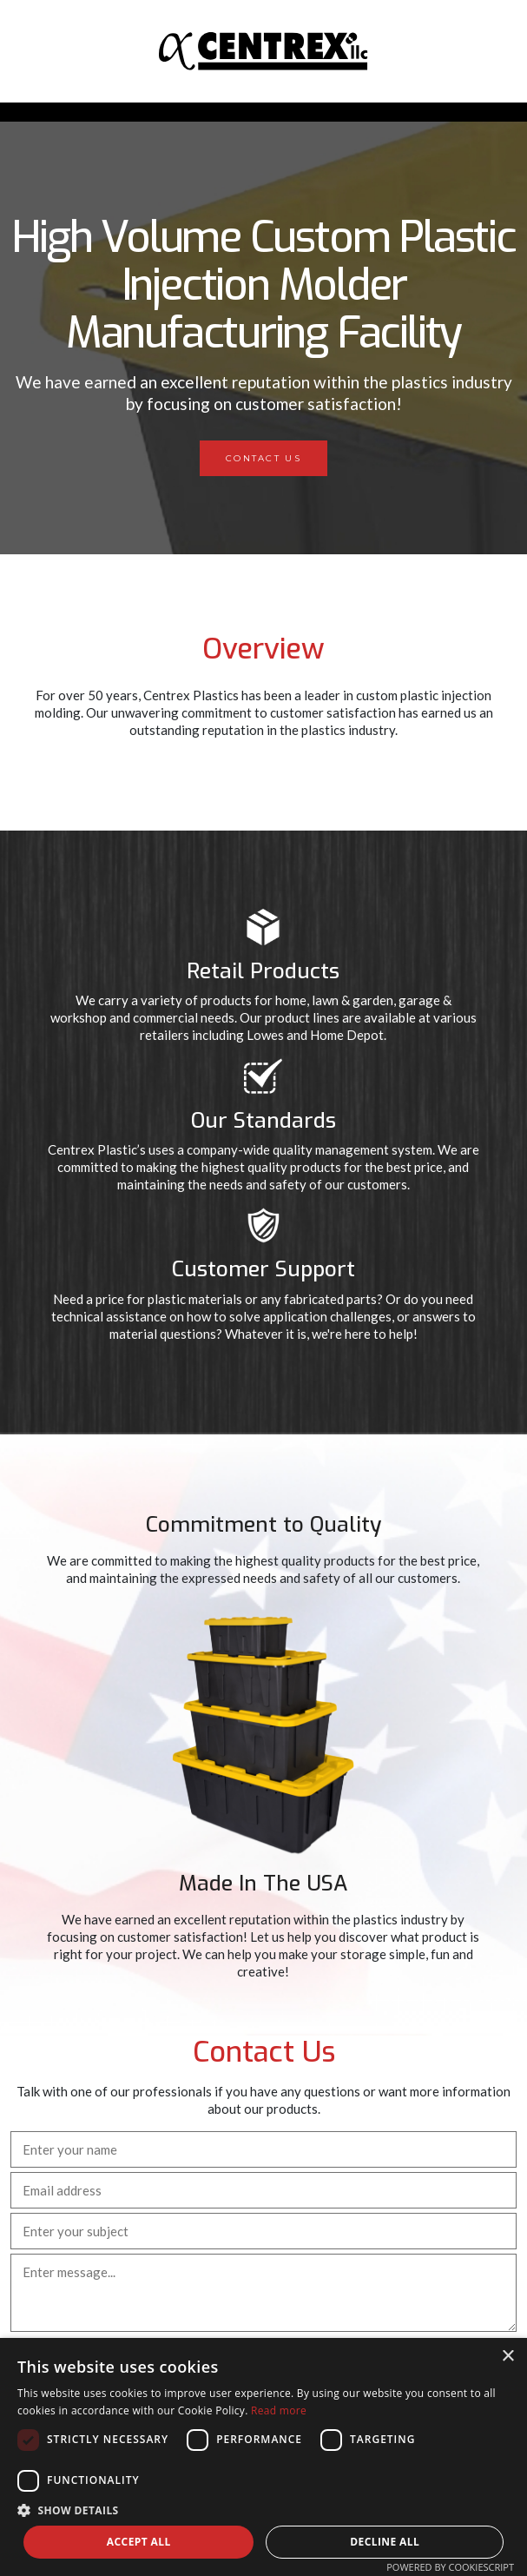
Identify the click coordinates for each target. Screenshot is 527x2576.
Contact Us (263, 458)
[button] (263, 2510)
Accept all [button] (139, 2541)
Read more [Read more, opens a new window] (278, 2410)
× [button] (507, 2356)
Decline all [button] (384, 2541)
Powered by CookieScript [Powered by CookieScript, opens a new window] (450, 2566)
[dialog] (263, 2457)
